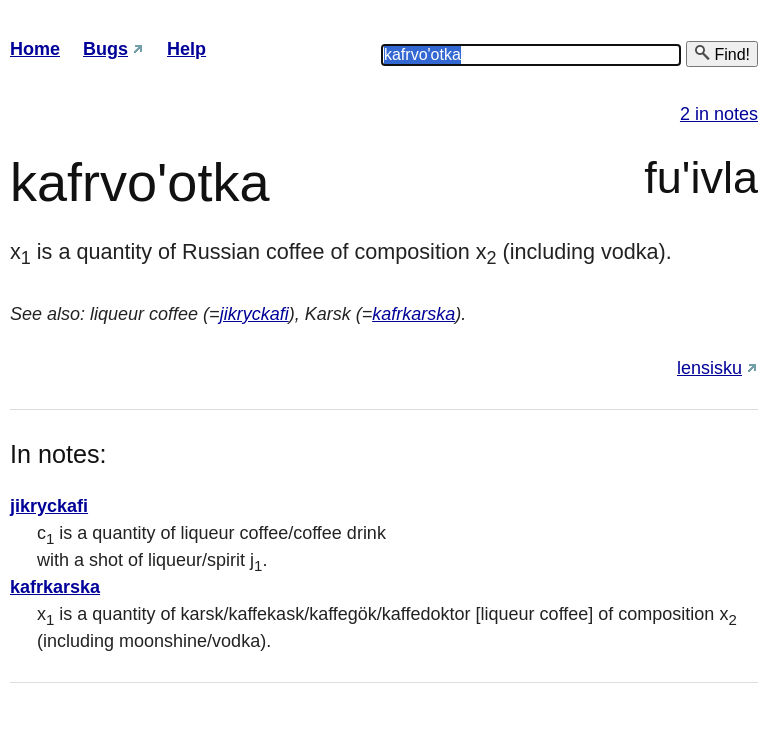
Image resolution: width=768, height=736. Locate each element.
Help (186, 49)
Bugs (105, 49)
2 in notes (719, 114)
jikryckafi (254, 314)
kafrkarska (413, 314)
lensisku (709, 368)
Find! (722, 53)
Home (35, 49)
